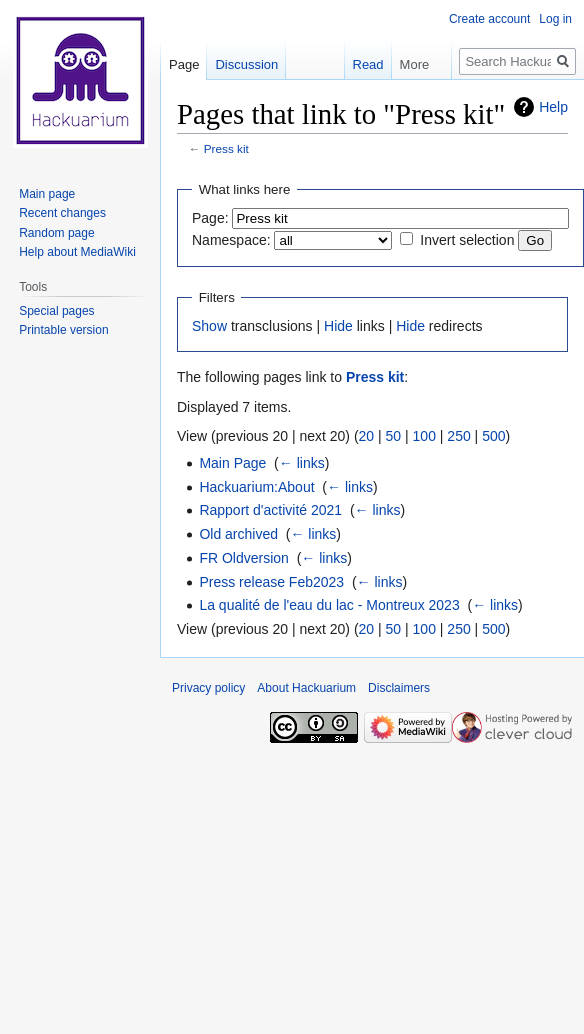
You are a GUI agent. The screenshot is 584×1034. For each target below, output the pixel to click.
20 (367, 436)
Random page (56, 233)
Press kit (226, 148)
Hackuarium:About (256, 487)
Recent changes (62, 213)
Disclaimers (399, 688)
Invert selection (467, 240)
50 (394, 436)
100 (424, 436)
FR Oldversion (243, 558)
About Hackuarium (306, 688)
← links (302, 463)
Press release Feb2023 (271, 582)
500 (493, 436)
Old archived (238, 534)
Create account (489, 19)
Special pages (56, 311)
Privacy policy (208, 688)
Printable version (63, 330)
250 (458, 436)
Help (553, 107)
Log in (555, 19)
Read (357, 64)
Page (184, 64)
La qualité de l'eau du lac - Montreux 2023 (329, 605)
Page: (210, 218)
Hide (338, 326)
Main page (47, 194)
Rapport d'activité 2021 (270, 510)
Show (209, 326)
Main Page (232, 463)
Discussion (246, 64)
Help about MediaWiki (77, 252)
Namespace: (231, 240)
